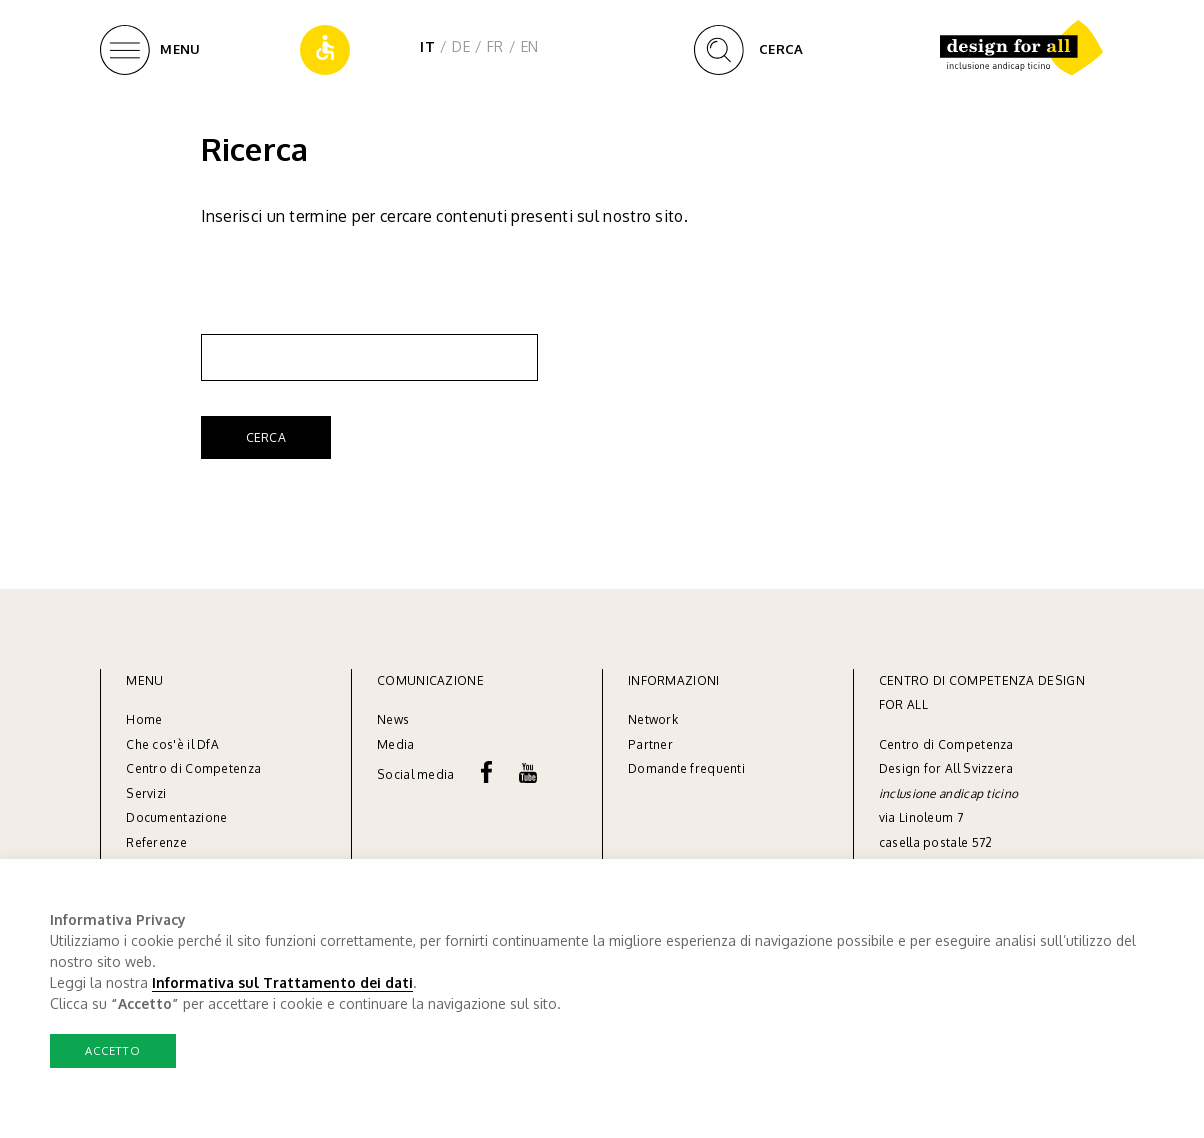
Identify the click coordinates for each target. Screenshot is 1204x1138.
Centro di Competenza (193, 768)
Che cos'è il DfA (172, 744)
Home (144, 719)
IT (427, 46)
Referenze (156, 842)
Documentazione (176, 817)
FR (495, 46)
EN (530, 46)
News (393, 719)
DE (461, 46)
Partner (650, 744)
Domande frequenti (686, 768)
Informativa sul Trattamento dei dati (282, 982)
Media (397, 744)
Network (653, 719)
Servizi (146, 793)
